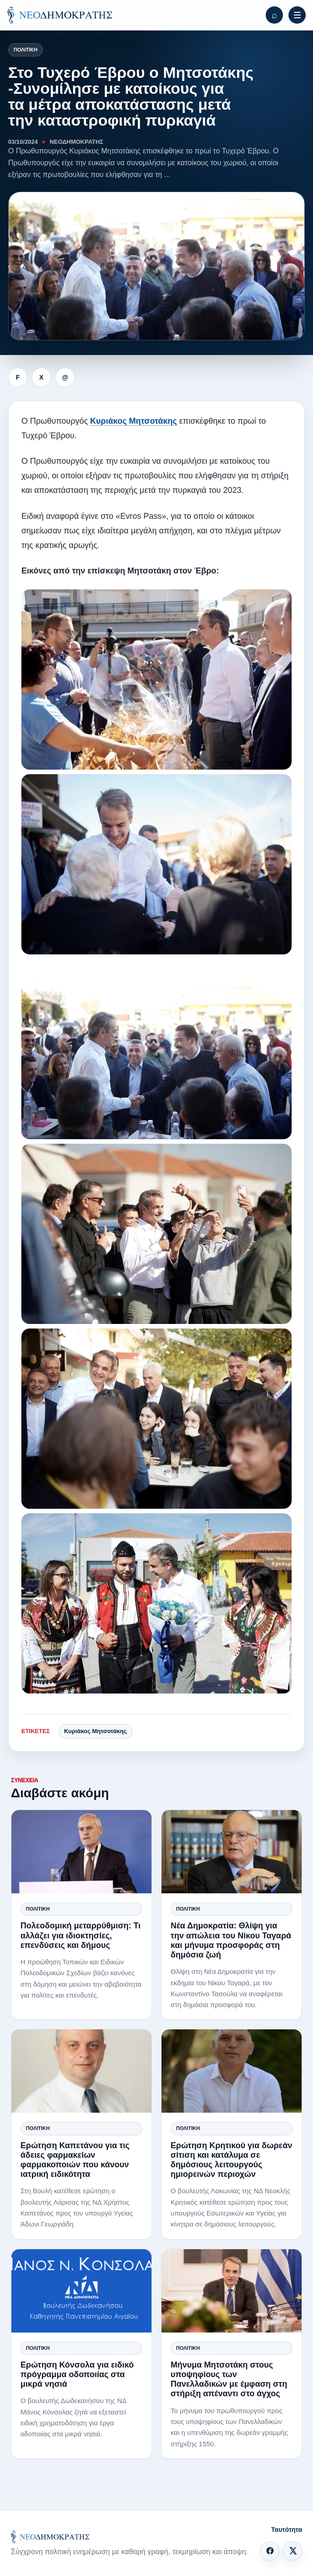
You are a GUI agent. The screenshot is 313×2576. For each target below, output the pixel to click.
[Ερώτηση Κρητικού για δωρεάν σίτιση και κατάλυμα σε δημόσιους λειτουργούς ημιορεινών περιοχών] (232, 2071)
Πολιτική (25, 49)
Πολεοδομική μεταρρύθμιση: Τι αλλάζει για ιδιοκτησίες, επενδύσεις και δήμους (80, 1935)
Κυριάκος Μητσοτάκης (133, 421)
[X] (292, 2551)
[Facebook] (269, 2551)
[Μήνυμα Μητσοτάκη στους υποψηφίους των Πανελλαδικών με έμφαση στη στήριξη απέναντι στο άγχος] (232, 2291)
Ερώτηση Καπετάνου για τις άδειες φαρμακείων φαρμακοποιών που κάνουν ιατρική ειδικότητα (75, 2160)
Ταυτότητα (286, 2529)
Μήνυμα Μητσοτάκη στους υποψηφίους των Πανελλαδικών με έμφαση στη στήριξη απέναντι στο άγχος (229, 2379)
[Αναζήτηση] (274, 15)
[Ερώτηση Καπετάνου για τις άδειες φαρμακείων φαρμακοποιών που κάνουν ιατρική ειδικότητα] (81, 2071)
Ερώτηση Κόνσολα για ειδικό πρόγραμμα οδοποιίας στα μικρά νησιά (77, 2374)
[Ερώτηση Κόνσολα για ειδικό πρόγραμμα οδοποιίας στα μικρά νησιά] (81, 2291)
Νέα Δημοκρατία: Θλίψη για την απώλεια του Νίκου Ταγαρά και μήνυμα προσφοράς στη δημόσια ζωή (231, 1940)
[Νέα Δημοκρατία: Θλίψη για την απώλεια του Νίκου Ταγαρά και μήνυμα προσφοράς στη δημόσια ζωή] (232, 1851)
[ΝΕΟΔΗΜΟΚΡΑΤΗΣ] (59, 15)
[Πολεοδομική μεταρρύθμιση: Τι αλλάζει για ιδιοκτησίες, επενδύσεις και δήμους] (81, 1851)
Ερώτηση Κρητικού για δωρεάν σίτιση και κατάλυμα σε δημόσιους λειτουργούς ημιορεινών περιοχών (231, 2160)
